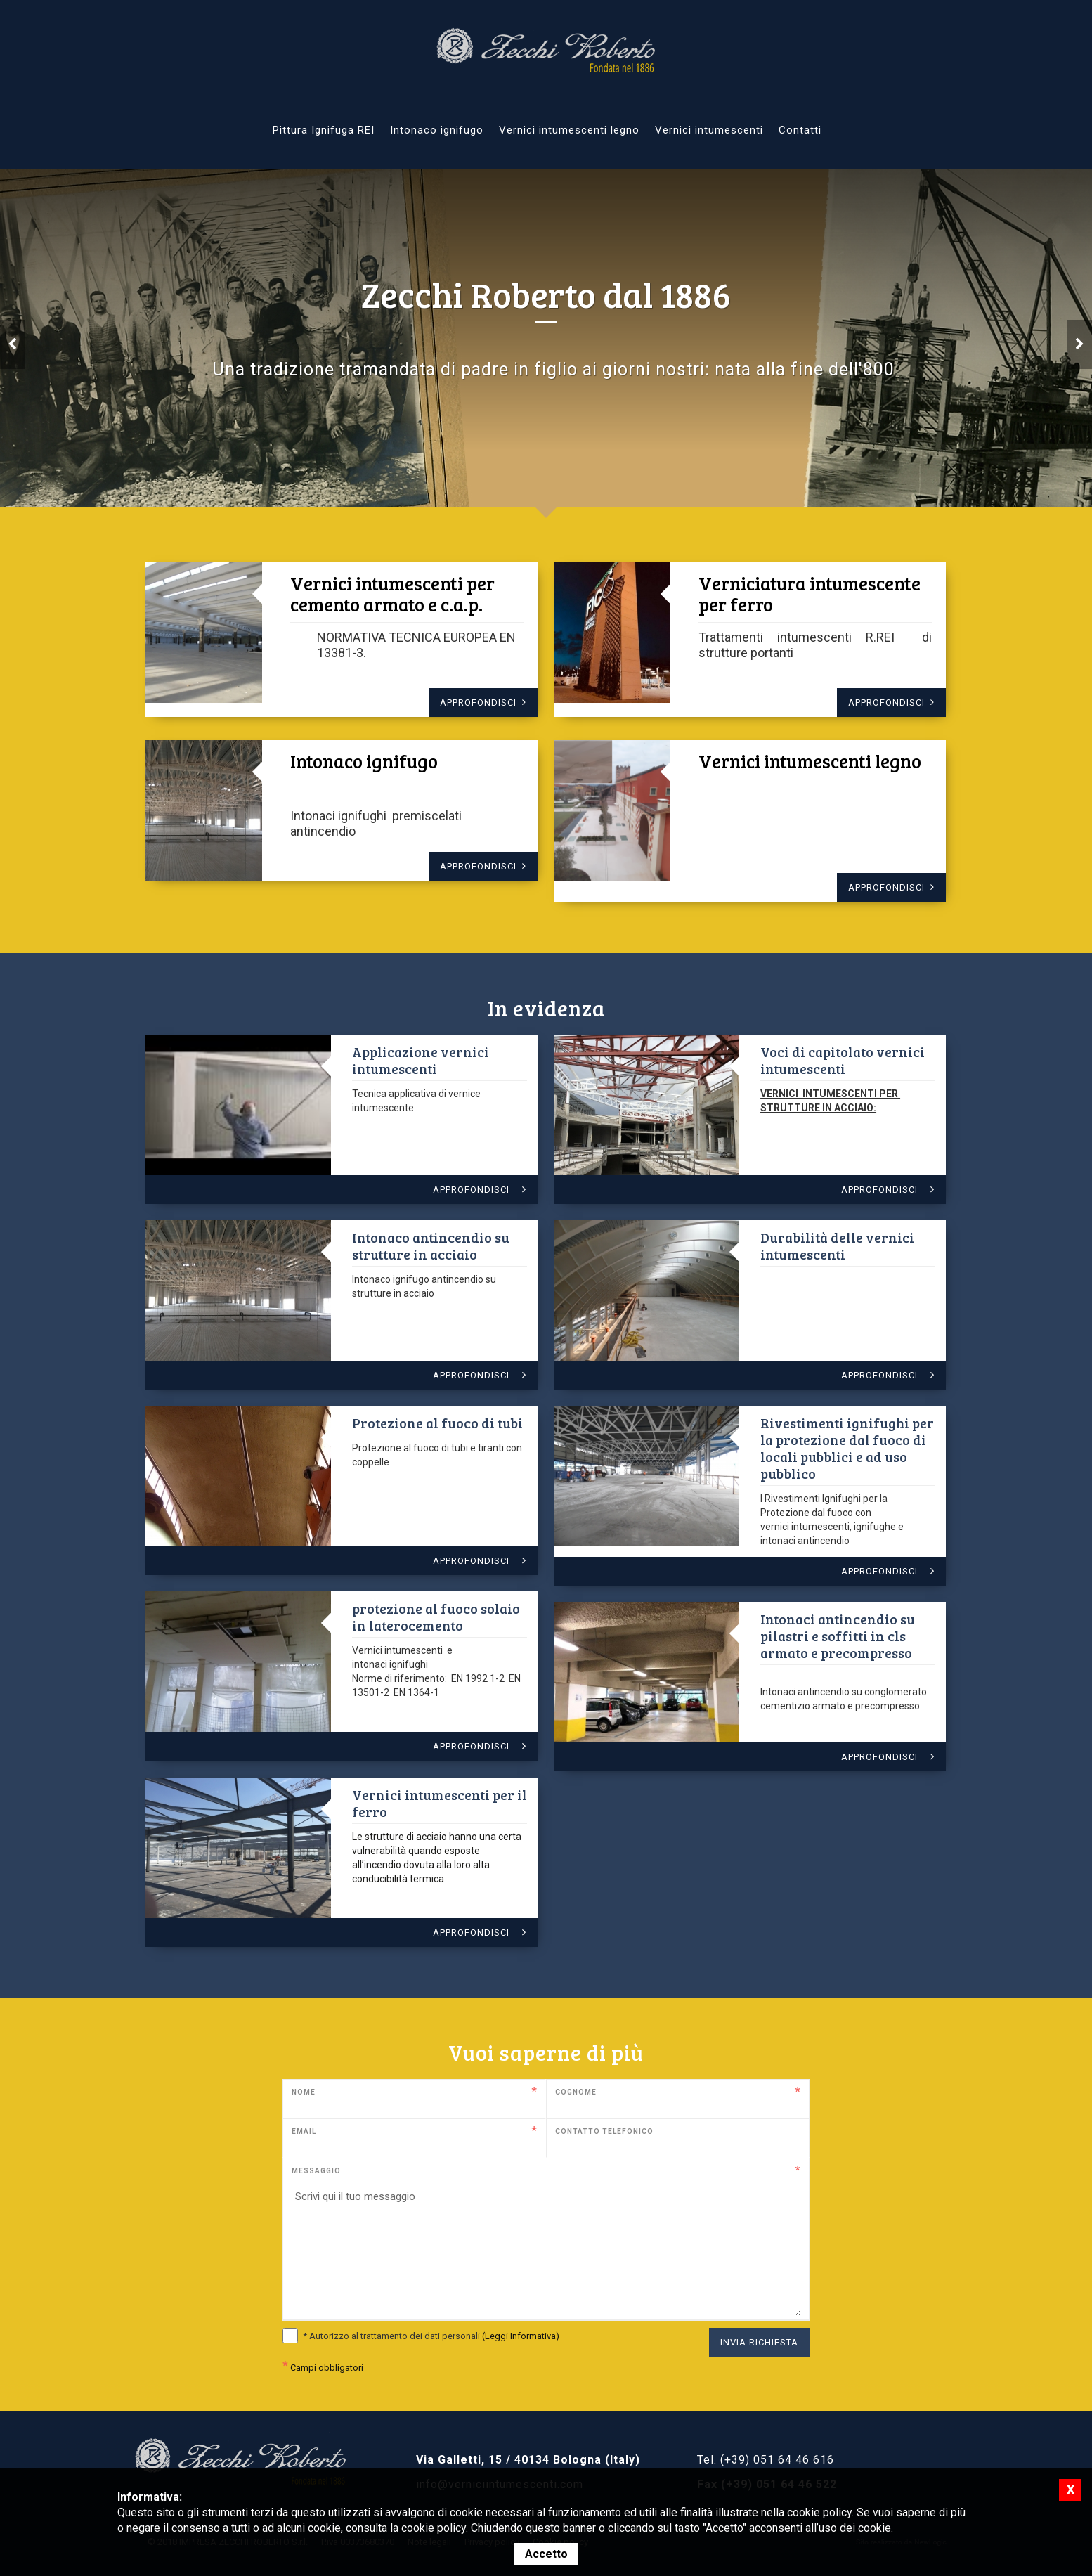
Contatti (800, 130)
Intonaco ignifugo (436, 130)
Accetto (546, 2554)
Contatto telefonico (604, 2131)
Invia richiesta (759, 2342)
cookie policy (433, 2528)
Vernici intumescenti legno (569, 130)
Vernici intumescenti (709, 130)
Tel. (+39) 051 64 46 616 (765, 2459)
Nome (304, 2092)
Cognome (576, 2092)
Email (304, 2131)
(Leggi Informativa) (520, 2336)
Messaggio (316, 2171)
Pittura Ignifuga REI (324, 130)
